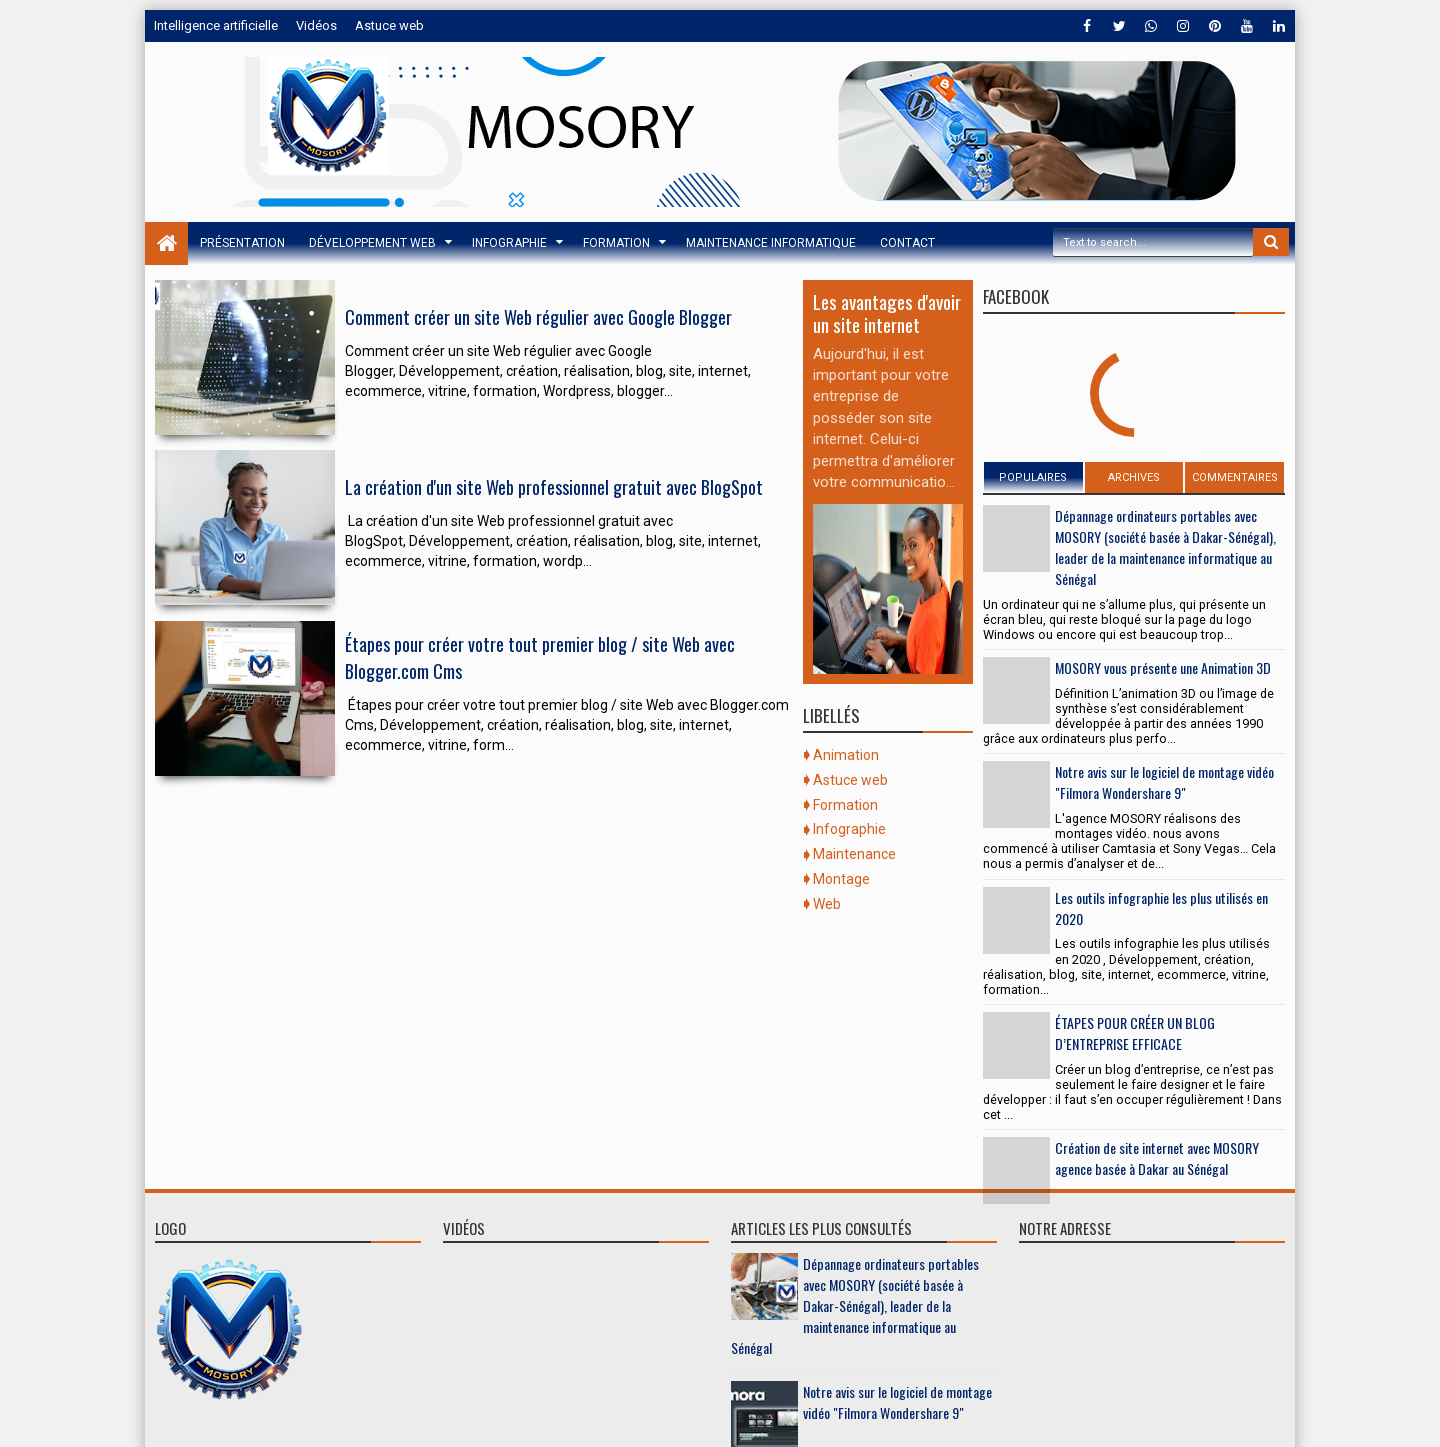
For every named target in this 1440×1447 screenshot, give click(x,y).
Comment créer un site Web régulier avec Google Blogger (538, 319)
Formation (616, 243)
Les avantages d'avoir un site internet (887, 312)
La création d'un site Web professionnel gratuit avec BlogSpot (554, 494)
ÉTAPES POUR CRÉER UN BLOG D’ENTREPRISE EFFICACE (1135, 1033)
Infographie (509, 243)
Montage (841, 879)
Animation (846, 755)
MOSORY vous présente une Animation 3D (1163, 667)
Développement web (372, 243)
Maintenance (854, 854)
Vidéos (316, 25)
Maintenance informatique (771, 243)
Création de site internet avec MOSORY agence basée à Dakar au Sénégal (1157, 1158)
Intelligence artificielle (216, 25)
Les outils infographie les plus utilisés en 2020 (1161, 908)
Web (827, 904)
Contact (907, 243)
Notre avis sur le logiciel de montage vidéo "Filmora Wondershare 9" (1164, 782)
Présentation (242, 243)
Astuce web (389, 25)
